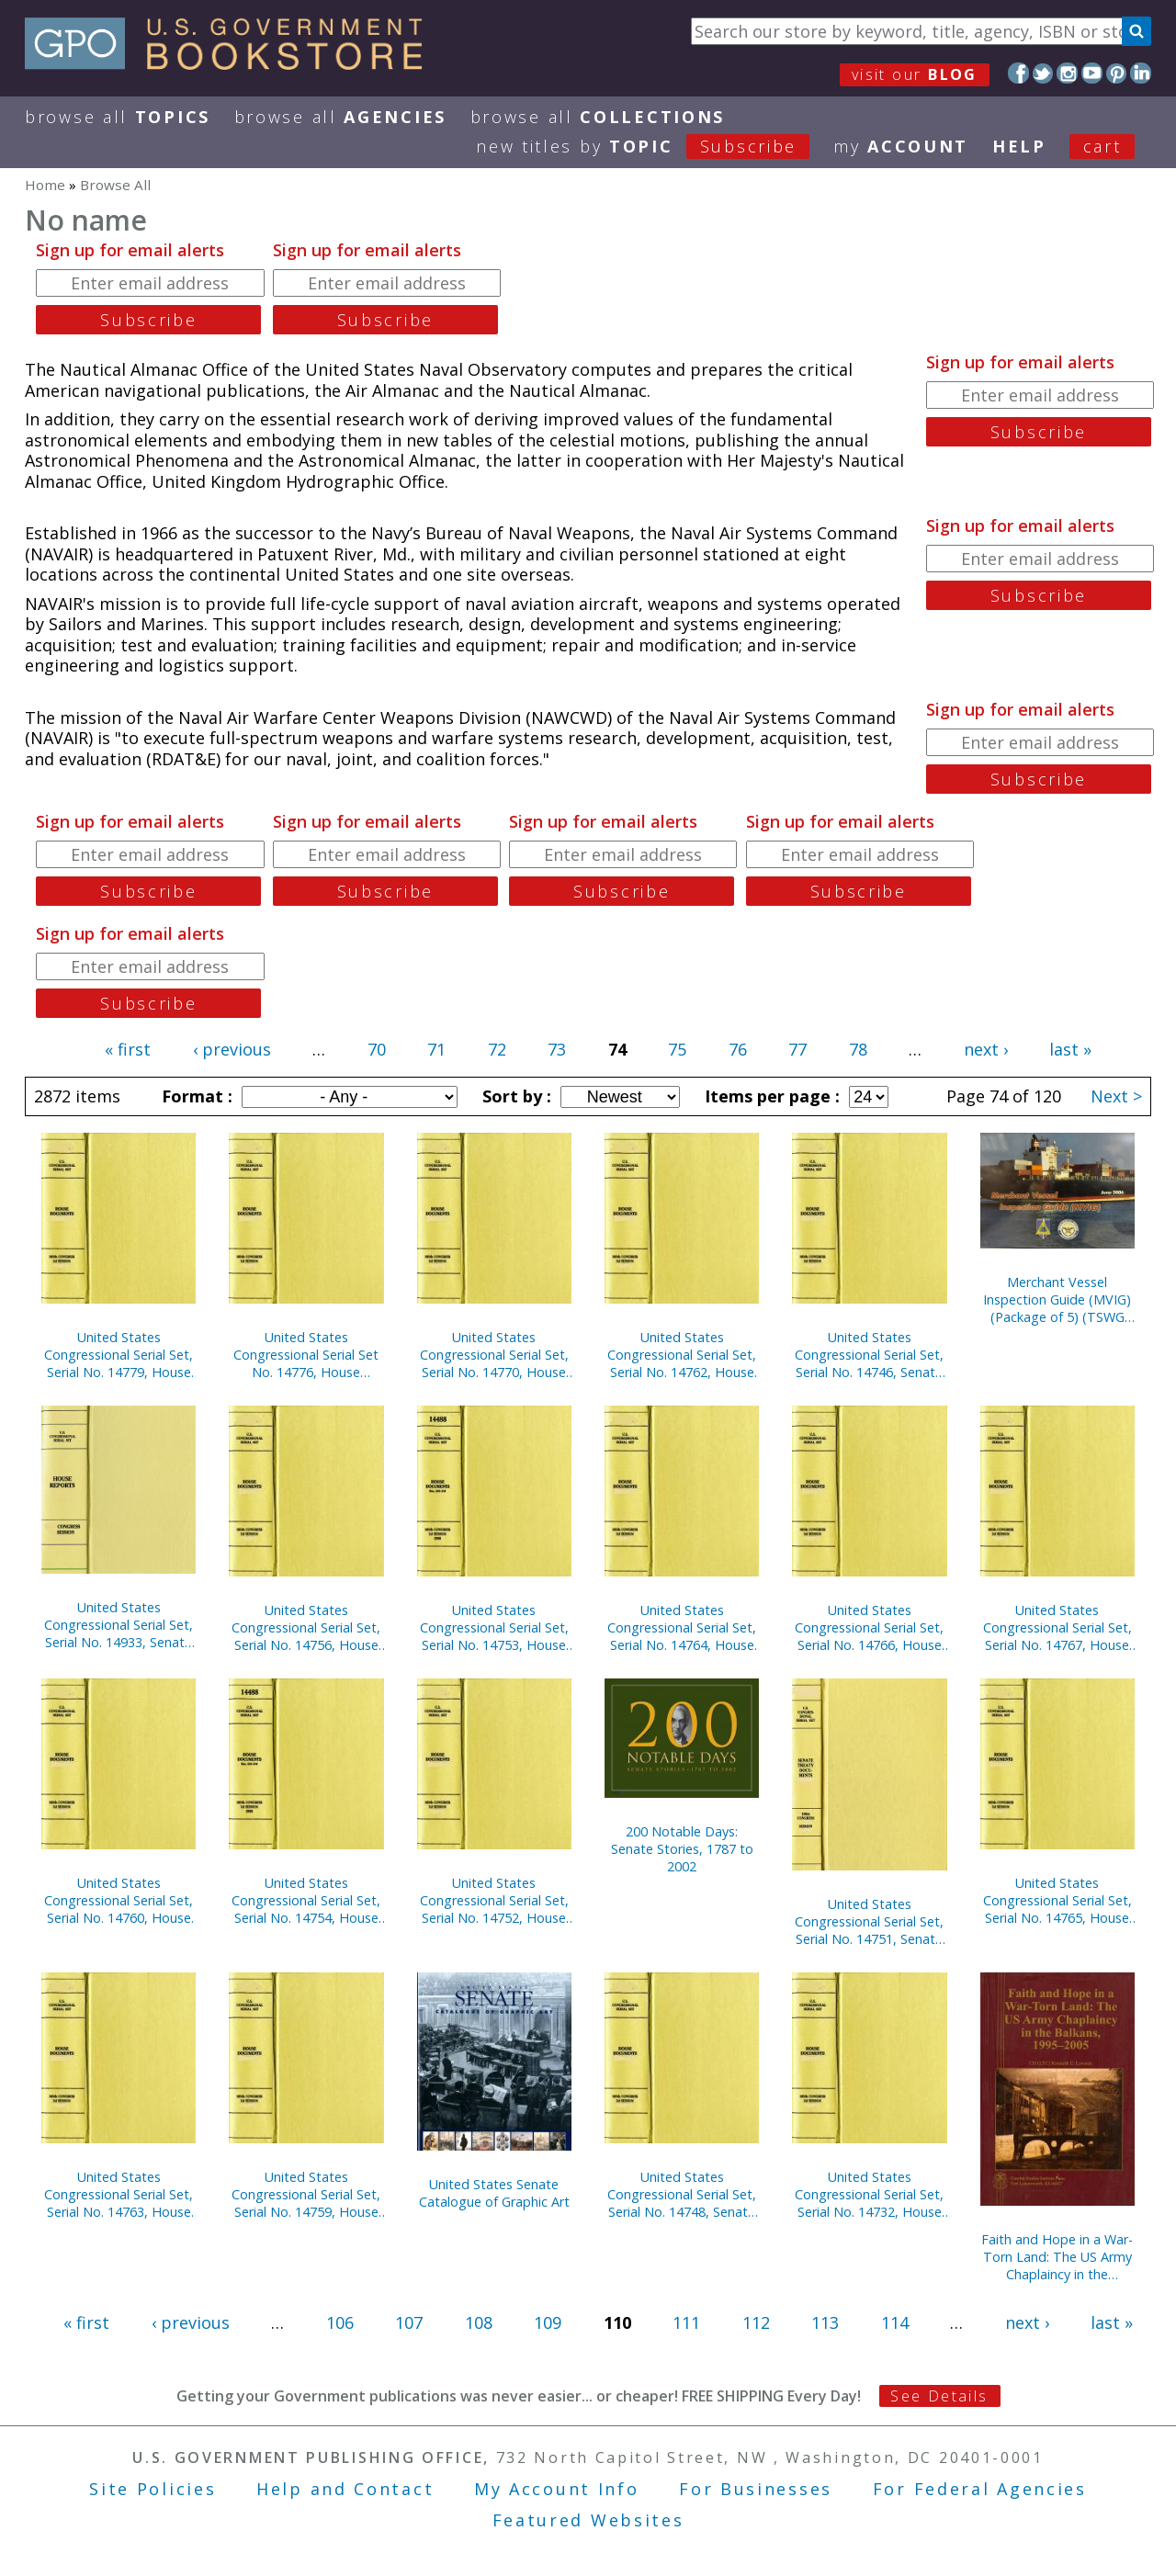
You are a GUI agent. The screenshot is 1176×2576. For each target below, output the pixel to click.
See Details (939, 2396)
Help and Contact (345, 2489)
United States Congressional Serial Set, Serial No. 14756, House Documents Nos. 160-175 (306, 1627)
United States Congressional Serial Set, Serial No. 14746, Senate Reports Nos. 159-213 (869, 1354)
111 (686, 2322)
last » (1070, 1049)
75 (677, 1049)
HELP (1019, 146)
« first (128, 1049)
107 (409, 2322)
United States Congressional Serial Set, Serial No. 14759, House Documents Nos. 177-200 (306, 2194)
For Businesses (755, 2489)
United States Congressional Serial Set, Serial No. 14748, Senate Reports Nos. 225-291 (681, 2194)
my (900, 146)
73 (557, 1049)
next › (986, 1049)
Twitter (1043, 73)
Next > (1116, 1096)
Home (45, 184)
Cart (1102, 146)
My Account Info (556, 2489)
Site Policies (152, 2489)
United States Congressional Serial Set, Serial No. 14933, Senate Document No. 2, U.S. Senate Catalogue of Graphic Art (118, 1625)
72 (497, 1049)
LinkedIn (1140, 73)
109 (547, 2322)
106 (340, 2322)
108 (478, 2322)
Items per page (770, 1096)
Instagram (1067, 73)
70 (377, 1049)
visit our (915, 74)
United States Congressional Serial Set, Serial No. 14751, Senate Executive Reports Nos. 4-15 (869, 1921)
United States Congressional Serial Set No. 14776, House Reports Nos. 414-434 (306, 1354)
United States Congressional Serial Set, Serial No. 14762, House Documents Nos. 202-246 (682, 1354)
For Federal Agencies (980, 2489)
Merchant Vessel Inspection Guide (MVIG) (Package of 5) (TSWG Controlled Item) (1057, 1299)
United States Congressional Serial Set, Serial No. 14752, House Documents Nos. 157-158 (494, 1900)
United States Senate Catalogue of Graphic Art (494, 2192)
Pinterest (1116, 73)
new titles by (654, 146)
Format (195, 1096)
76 (738, 1049)
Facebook (1018, 73)
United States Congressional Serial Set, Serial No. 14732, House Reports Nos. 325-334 (869, 2194)
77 (797, 1049)
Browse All (117, 117)
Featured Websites (588, 2520)
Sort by (514, 1096)
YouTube (1091, 73)
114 (895, 2322)
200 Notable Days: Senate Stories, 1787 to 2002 (682, 1849)
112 (756, 2322)
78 (858, 1049)
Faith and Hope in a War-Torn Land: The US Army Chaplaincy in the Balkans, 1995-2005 (1057, 2257)
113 (825, 2322)
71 (436, 1049)
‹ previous (232, 1049)
